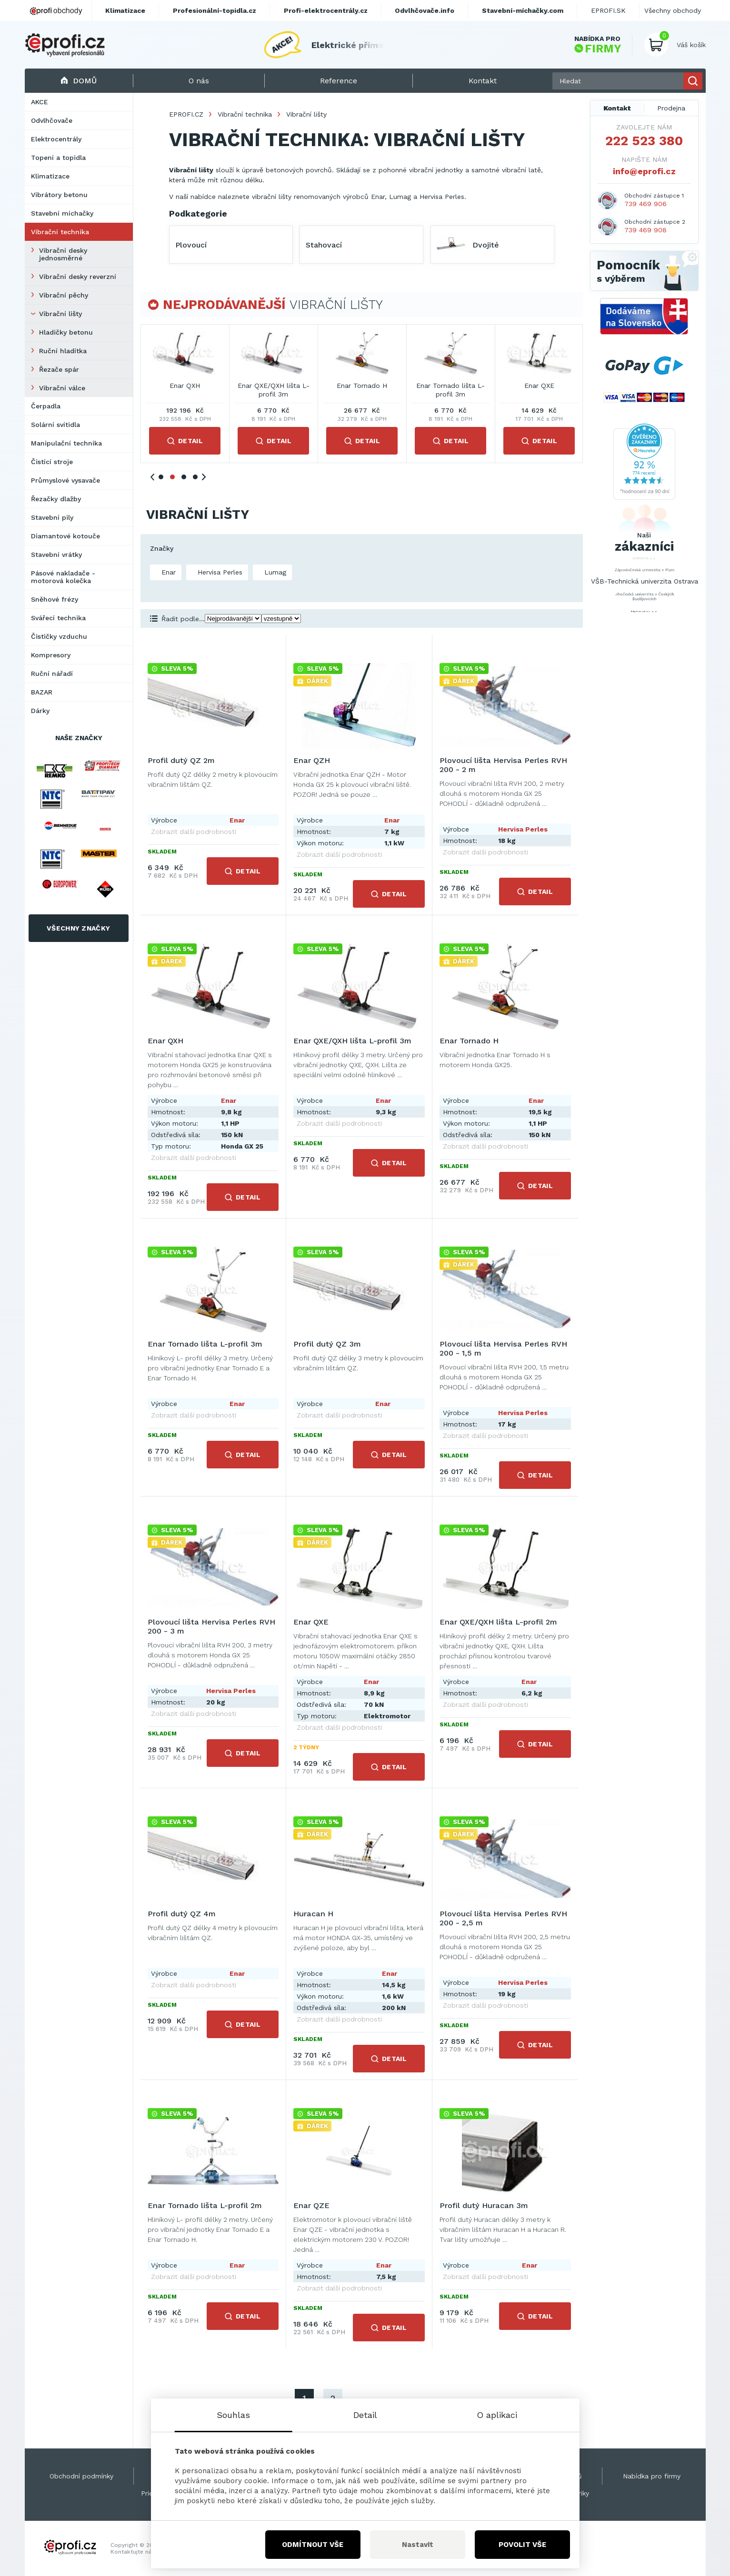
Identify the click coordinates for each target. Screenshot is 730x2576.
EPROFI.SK (608, 10)
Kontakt (617, 108)
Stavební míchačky (62, 213)
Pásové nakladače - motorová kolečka (63, 577)
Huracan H (313, 1913)
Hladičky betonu (66, 332)
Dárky (40, 710)
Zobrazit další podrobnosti (193, 831)
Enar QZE (311, 2205)
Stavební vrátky (56, 554)
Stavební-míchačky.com (522, 10)
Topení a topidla (58, 157)
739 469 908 (645, 230)
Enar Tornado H (362, 385)
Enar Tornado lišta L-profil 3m (450, 390)
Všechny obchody (672, 10)
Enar (167, 572)
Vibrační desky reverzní (77, 276)
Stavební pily (52, 517)
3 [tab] (183, 477)
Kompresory (50, 655)
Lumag (274, 572)
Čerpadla (45, 406)
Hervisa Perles (218, 572)
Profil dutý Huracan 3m (484, 2205)
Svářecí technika (58, 618)
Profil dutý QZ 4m (182, 1913)
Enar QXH (185, 385)
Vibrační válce (62, 388)
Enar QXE (539, 385)
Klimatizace (50, 176)
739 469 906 (645, 204)
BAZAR (41, 692)
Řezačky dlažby (56, 499)
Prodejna (671, 108)
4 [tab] (195, 477)
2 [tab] (172, 477)
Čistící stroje (52, 462)
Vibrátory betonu (59, 194)
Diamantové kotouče (65, 536)
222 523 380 (644, 141)
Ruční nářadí (52, 673)
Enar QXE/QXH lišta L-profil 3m (274, 390)
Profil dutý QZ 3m (327, 1343)
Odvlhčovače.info (424, 10)
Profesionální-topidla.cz (214, 10)
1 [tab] (161, 477)
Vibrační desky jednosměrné (63, 254)
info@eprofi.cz (644, 171)
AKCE (39, 102)
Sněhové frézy (54, 599)
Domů (79, 80)
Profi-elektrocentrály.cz (326, 10)
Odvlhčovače (51, 120)
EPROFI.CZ (186, 114)
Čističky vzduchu (59, 636)
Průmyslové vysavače (65, 480)
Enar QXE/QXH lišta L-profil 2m (498, 1621)
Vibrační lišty (60, 313)
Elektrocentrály (56, 139)
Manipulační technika (66, 443)
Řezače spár (59, 369)
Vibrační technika (60, 232)
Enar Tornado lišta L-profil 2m (205, 2205)
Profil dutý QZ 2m (181, 760)
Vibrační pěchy (63, 295)
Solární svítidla (55, 424)
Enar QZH (311, 760)
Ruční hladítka (63, 351)
